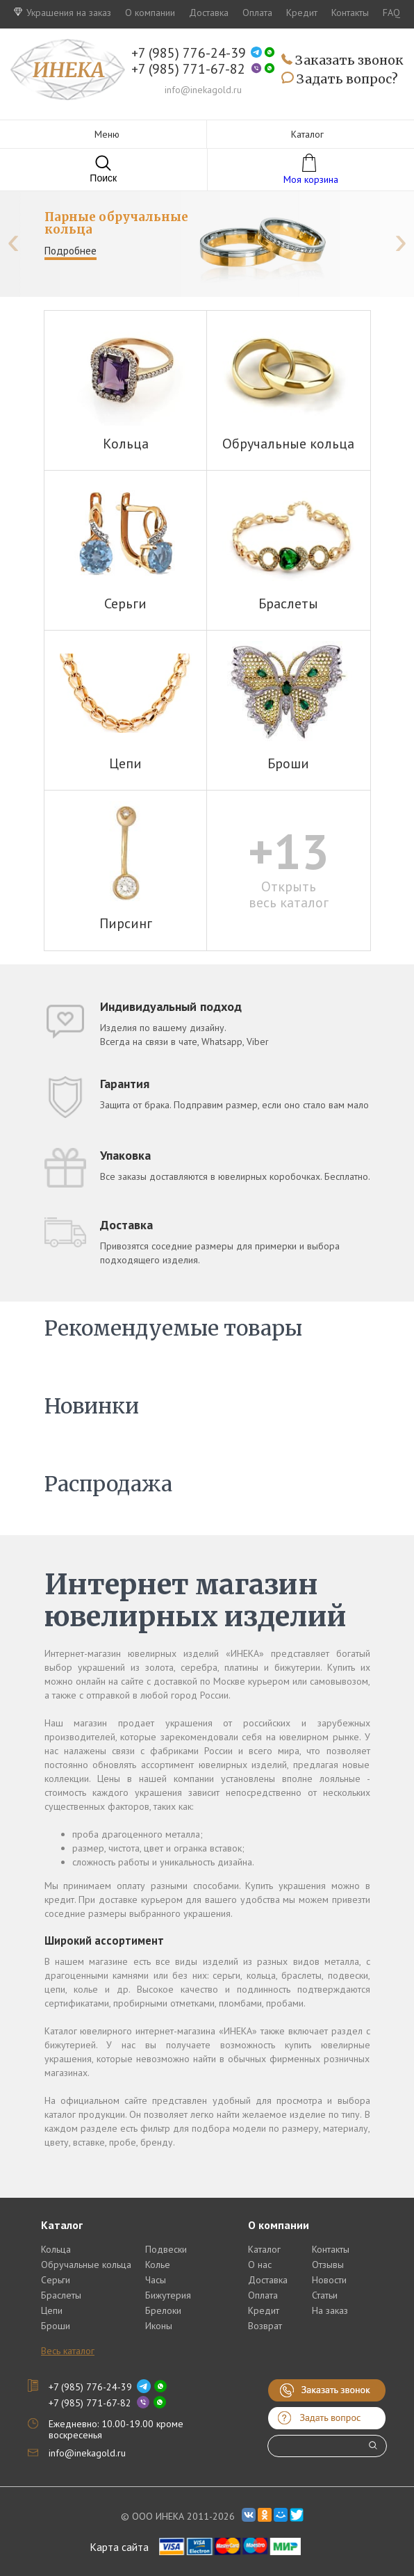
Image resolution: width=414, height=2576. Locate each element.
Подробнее (70, 250)
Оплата (257, 12)
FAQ (391, 12)
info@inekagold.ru (203, 89)
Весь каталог (67, 2350)
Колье (157, 2264)
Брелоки (163, 2310)
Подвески (166, 2249)
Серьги (55, 2280)
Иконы (158, 2325)
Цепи (52, 2310)
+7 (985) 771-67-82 (188, 69)
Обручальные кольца (86, 2264)
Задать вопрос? (339, 79)
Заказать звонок (342, 61)
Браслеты (61, 2295)
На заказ (330, 2310)
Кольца (56, 2249)
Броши (55, 2325)
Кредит (301, 12)
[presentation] (13, 241)
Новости (329, 2280)
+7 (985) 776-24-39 (188, 53)
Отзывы (328, 2264)
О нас (260, 2264)
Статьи (325, 2295)
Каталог (264, 2249)
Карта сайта (119, 2547)
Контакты (350, 12)
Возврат (265, 2325)
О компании (150, 12)
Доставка (209, 12)
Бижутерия (168, 2295)
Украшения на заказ (62, 12)
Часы (155, 2280)
